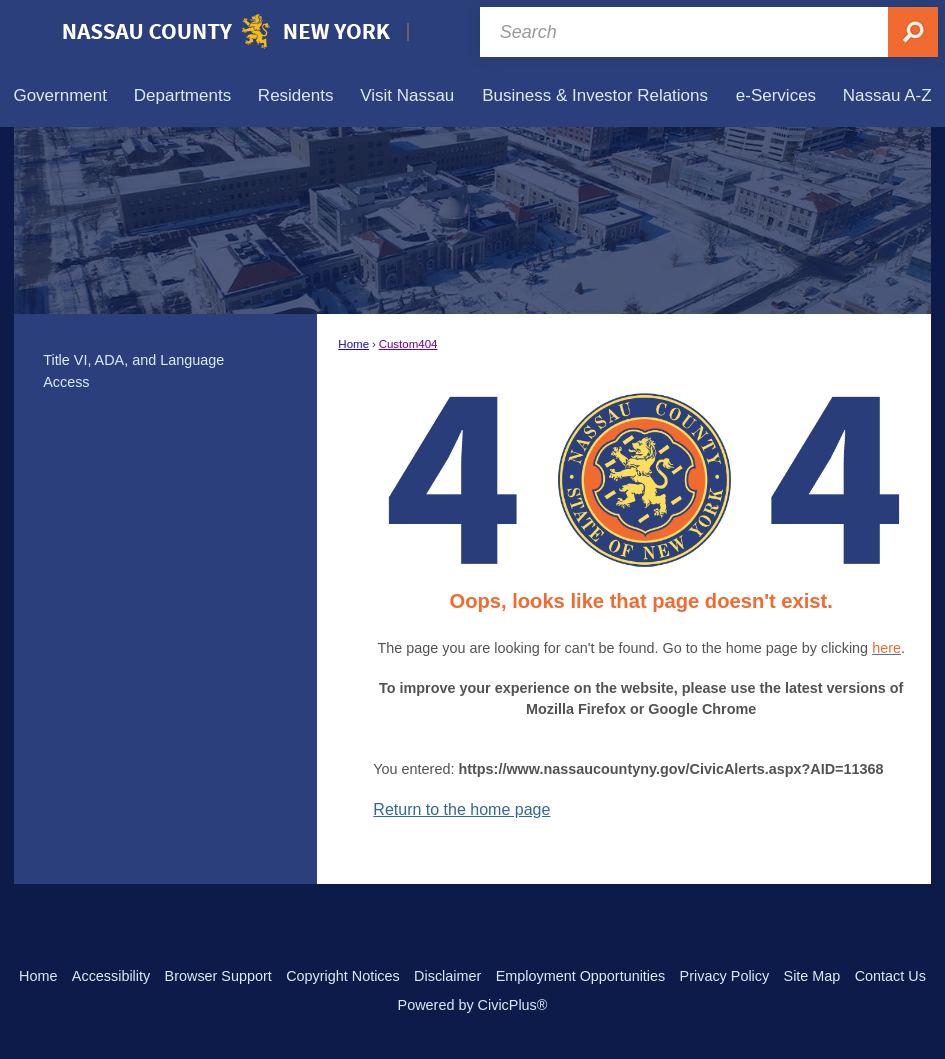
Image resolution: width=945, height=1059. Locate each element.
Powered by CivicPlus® (473, 1005)
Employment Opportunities (581, 976)
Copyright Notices (343, 976)
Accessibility (111, 976)
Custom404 (408, 344)
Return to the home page (461, 809)
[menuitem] (60, 95)
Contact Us (890, 976)
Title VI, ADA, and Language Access (133, 371)
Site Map (812, 976)
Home (353, 344)
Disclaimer (447, 976)
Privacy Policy (725, 976)
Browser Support (218, 976)
